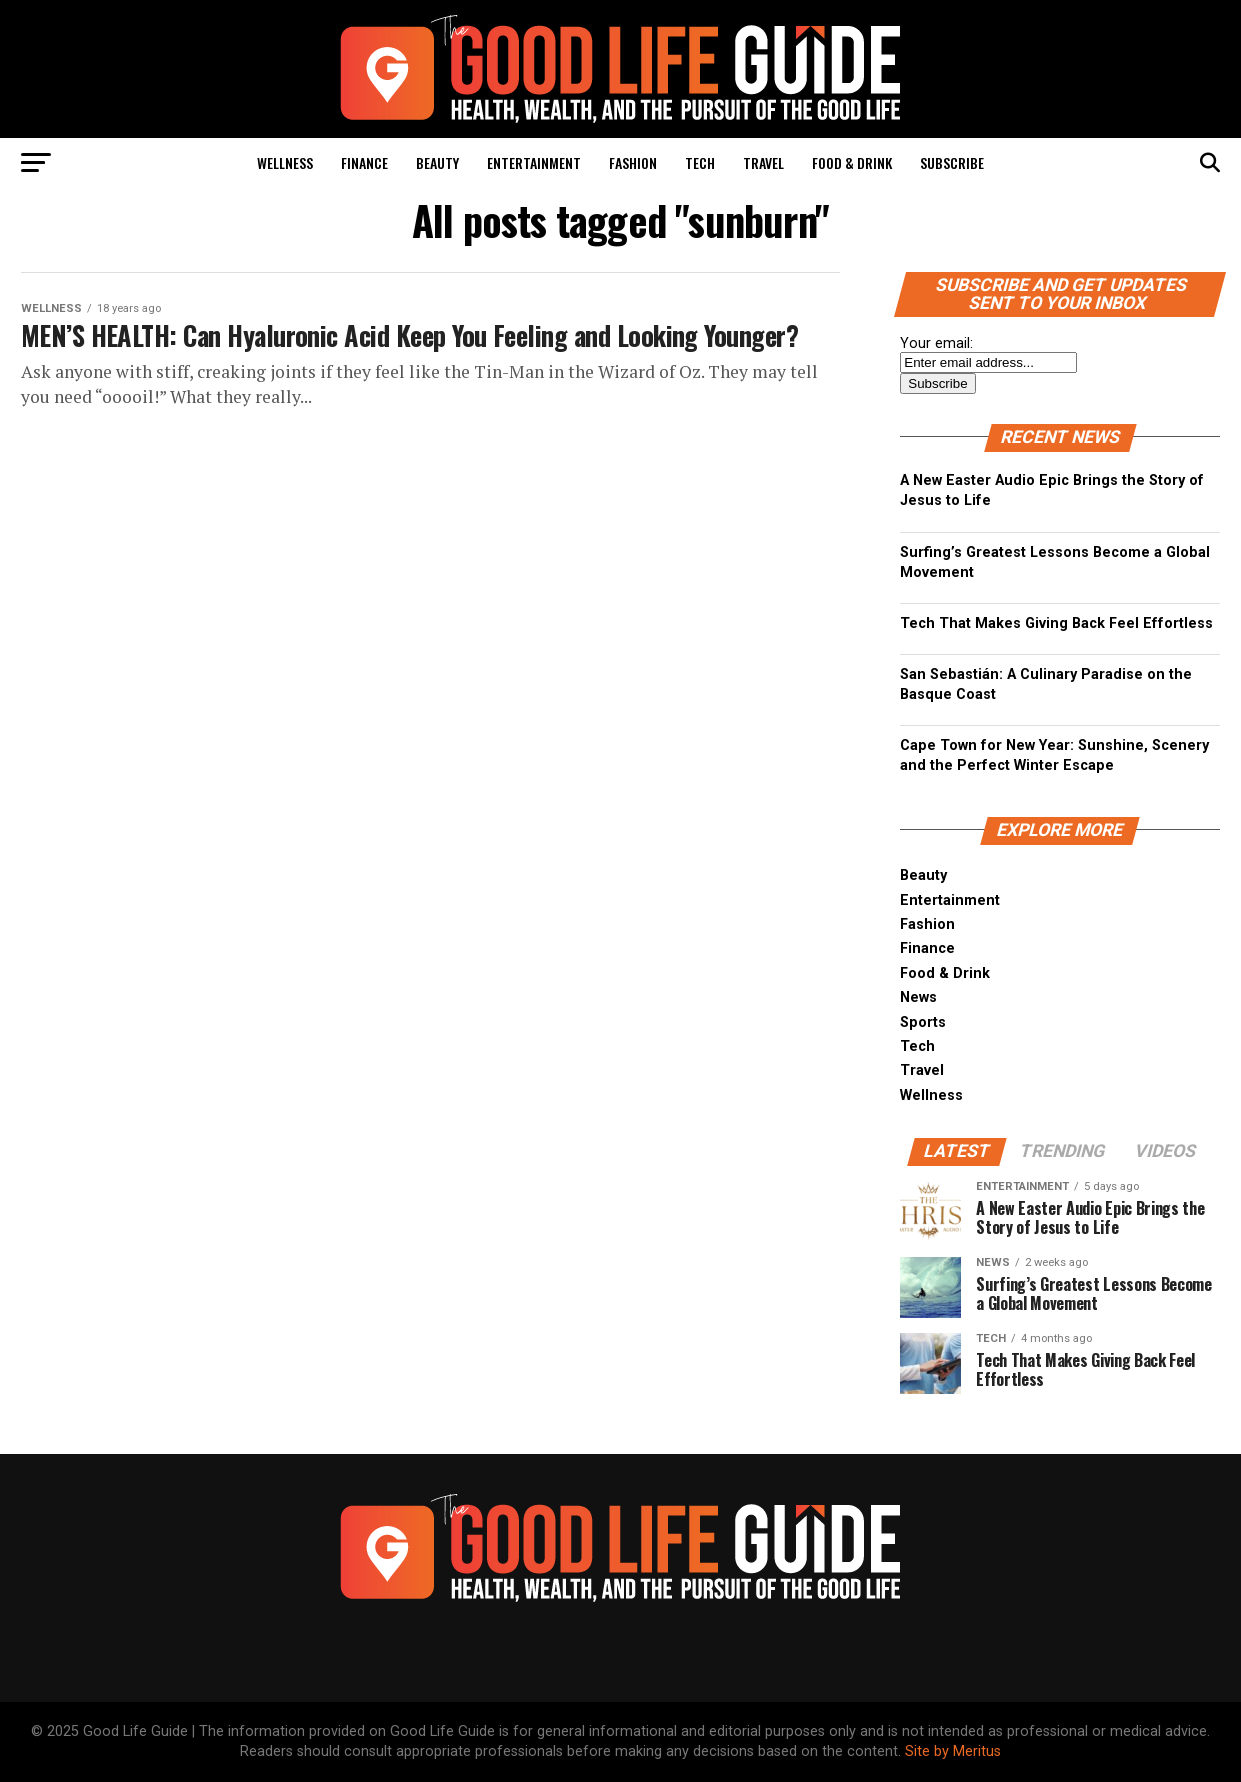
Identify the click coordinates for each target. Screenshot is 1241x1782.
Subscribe (952, 162)
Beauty (437, 162)
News (918, 997)
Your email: (936, 343)
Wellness (285, 162)
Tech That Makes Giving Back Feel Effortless (1056, 623)
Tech (700, 162)
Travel (763, 162)
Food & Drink (852, 162)
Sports (923, 1022)
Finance (364, 162)
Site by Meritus (953, 1751)
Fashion (633, 162)
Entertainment (534, 162)
